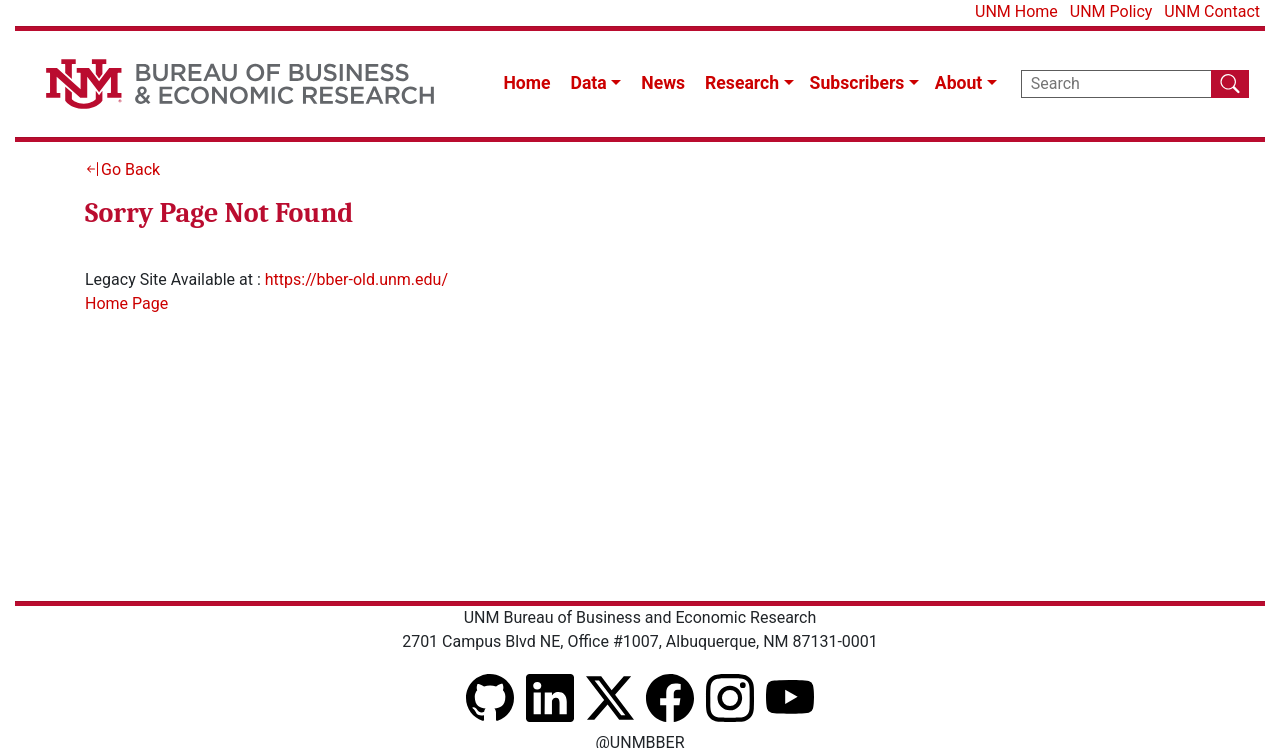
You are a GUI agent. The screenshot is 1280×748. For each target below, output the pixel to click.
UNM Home (1016, 11)
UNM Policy (1111, 11)
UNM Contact (1212, 11)
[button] (596, 83)
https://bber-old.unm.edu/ (356, 279)
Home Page (126, 303)
